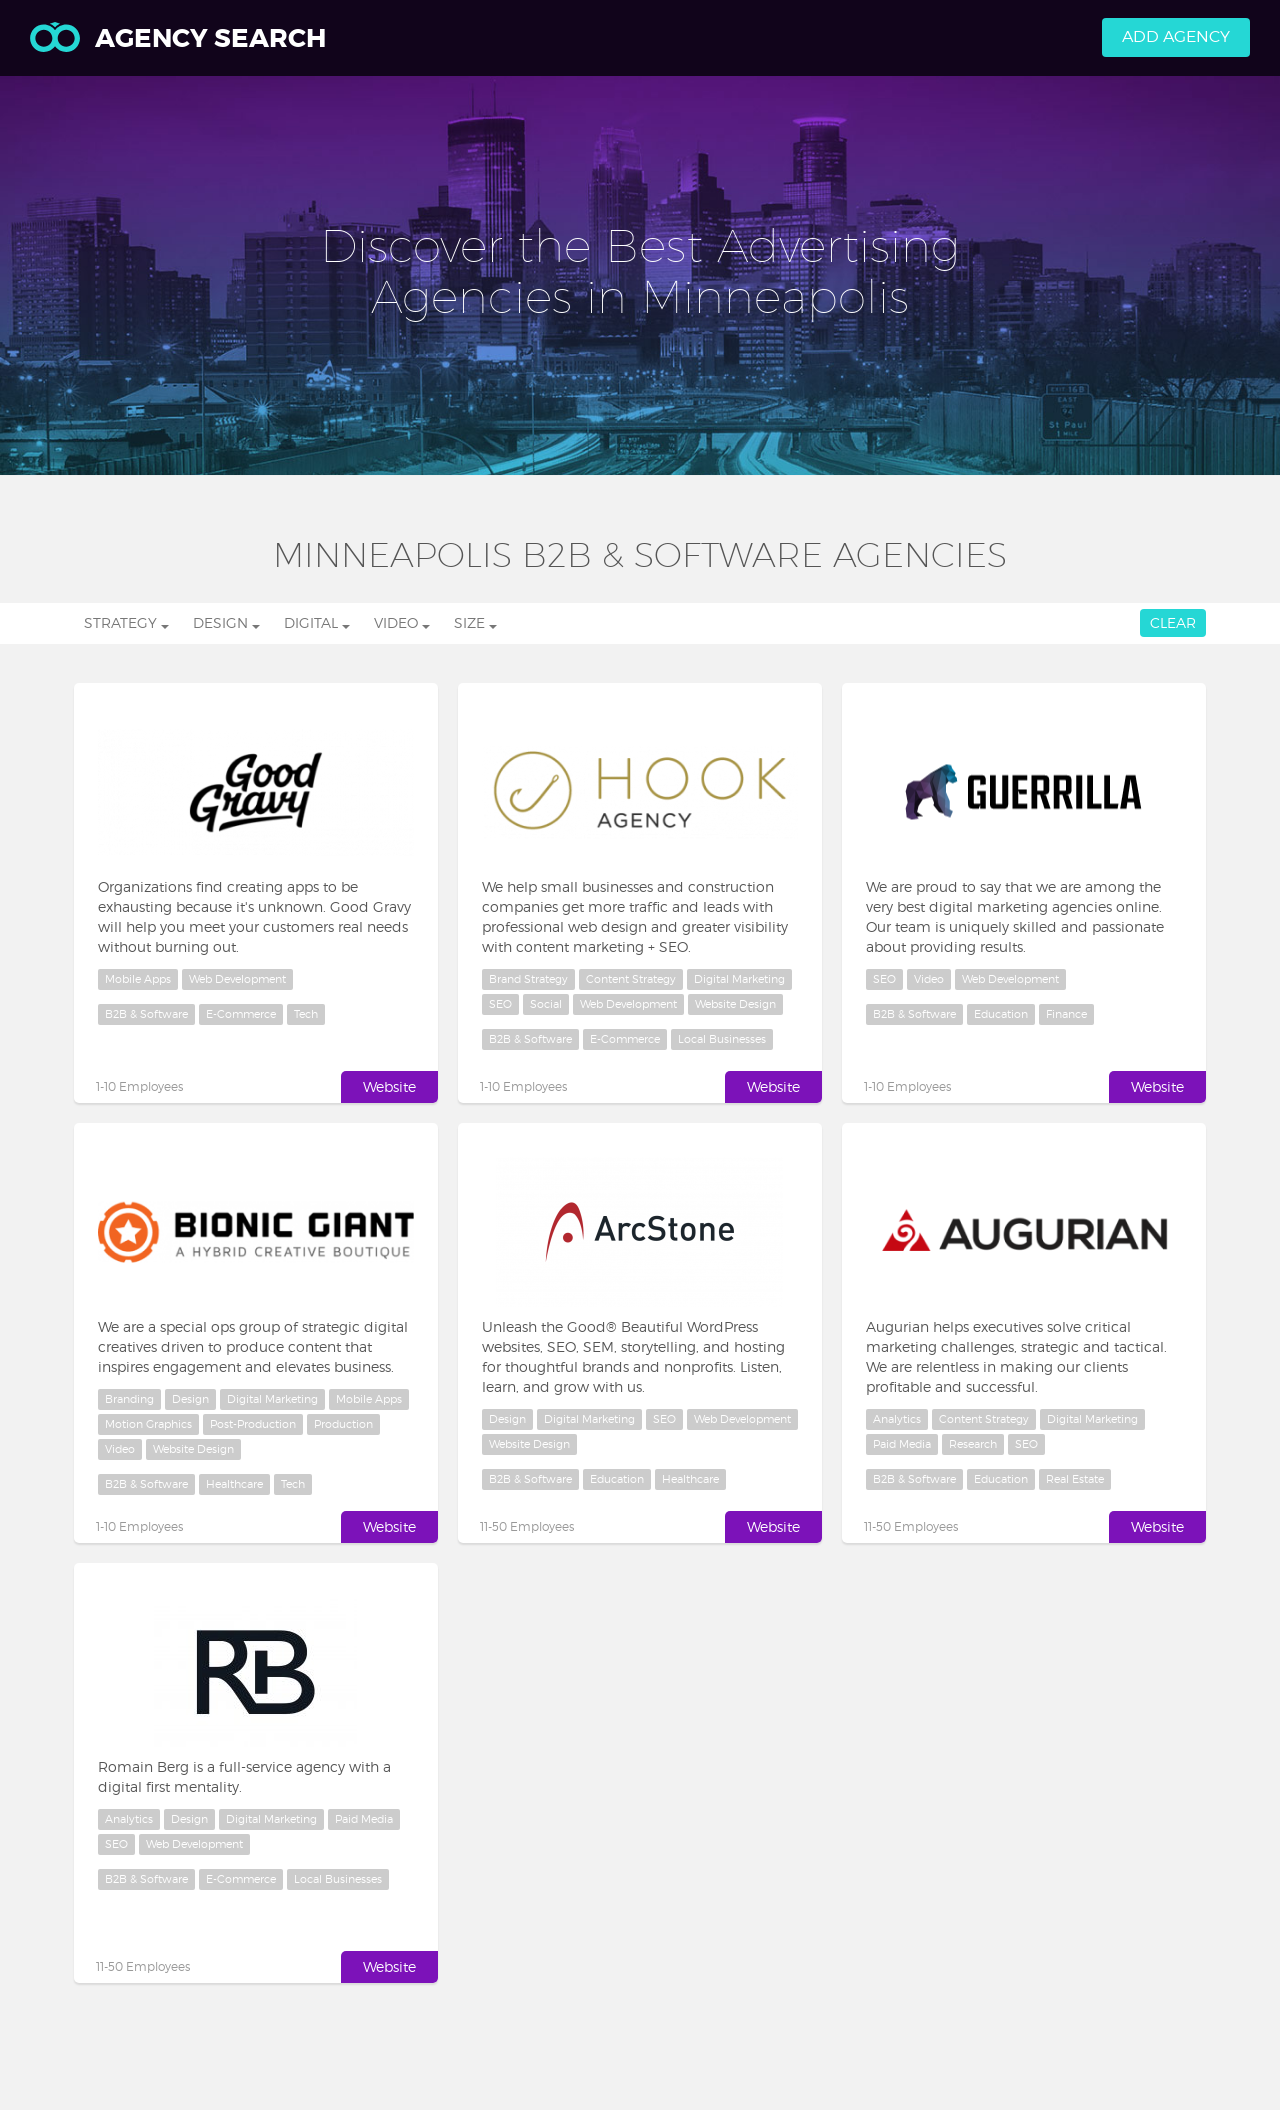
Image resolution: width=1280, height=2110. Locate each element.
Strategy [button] (126, 622)
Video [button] (402, 622)
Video (929, 979)
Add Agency (1176, 36)
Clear (1173, 622)
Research (973, 1444)
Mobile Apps (138, 979)
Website (389, 1086)
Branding (129, 1399)
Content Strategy (631, 979)
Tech (306, 1014)
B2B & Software (146, 1014)
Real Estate (1075, 1479)
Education (1001, 1014)
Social (546, 1004)
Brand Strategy (528, 979)
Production (343, 1424)
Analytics (897, 1419)
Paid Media (902, 1444)
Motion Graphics (148, 1424)
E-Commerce (241, 1014)
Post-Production (253, 1424)
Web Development (237, 979)
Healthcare (234, 1484)
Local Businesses (722, 1039)
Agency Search (178, 38)
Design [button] (226, 622)
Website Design (735, 1004)
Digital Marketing (739, 979)
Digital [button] (317, 622)
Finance (1066, 1014)
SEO (500, 1004)
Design (190, 1399)
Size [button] (475, 622)
